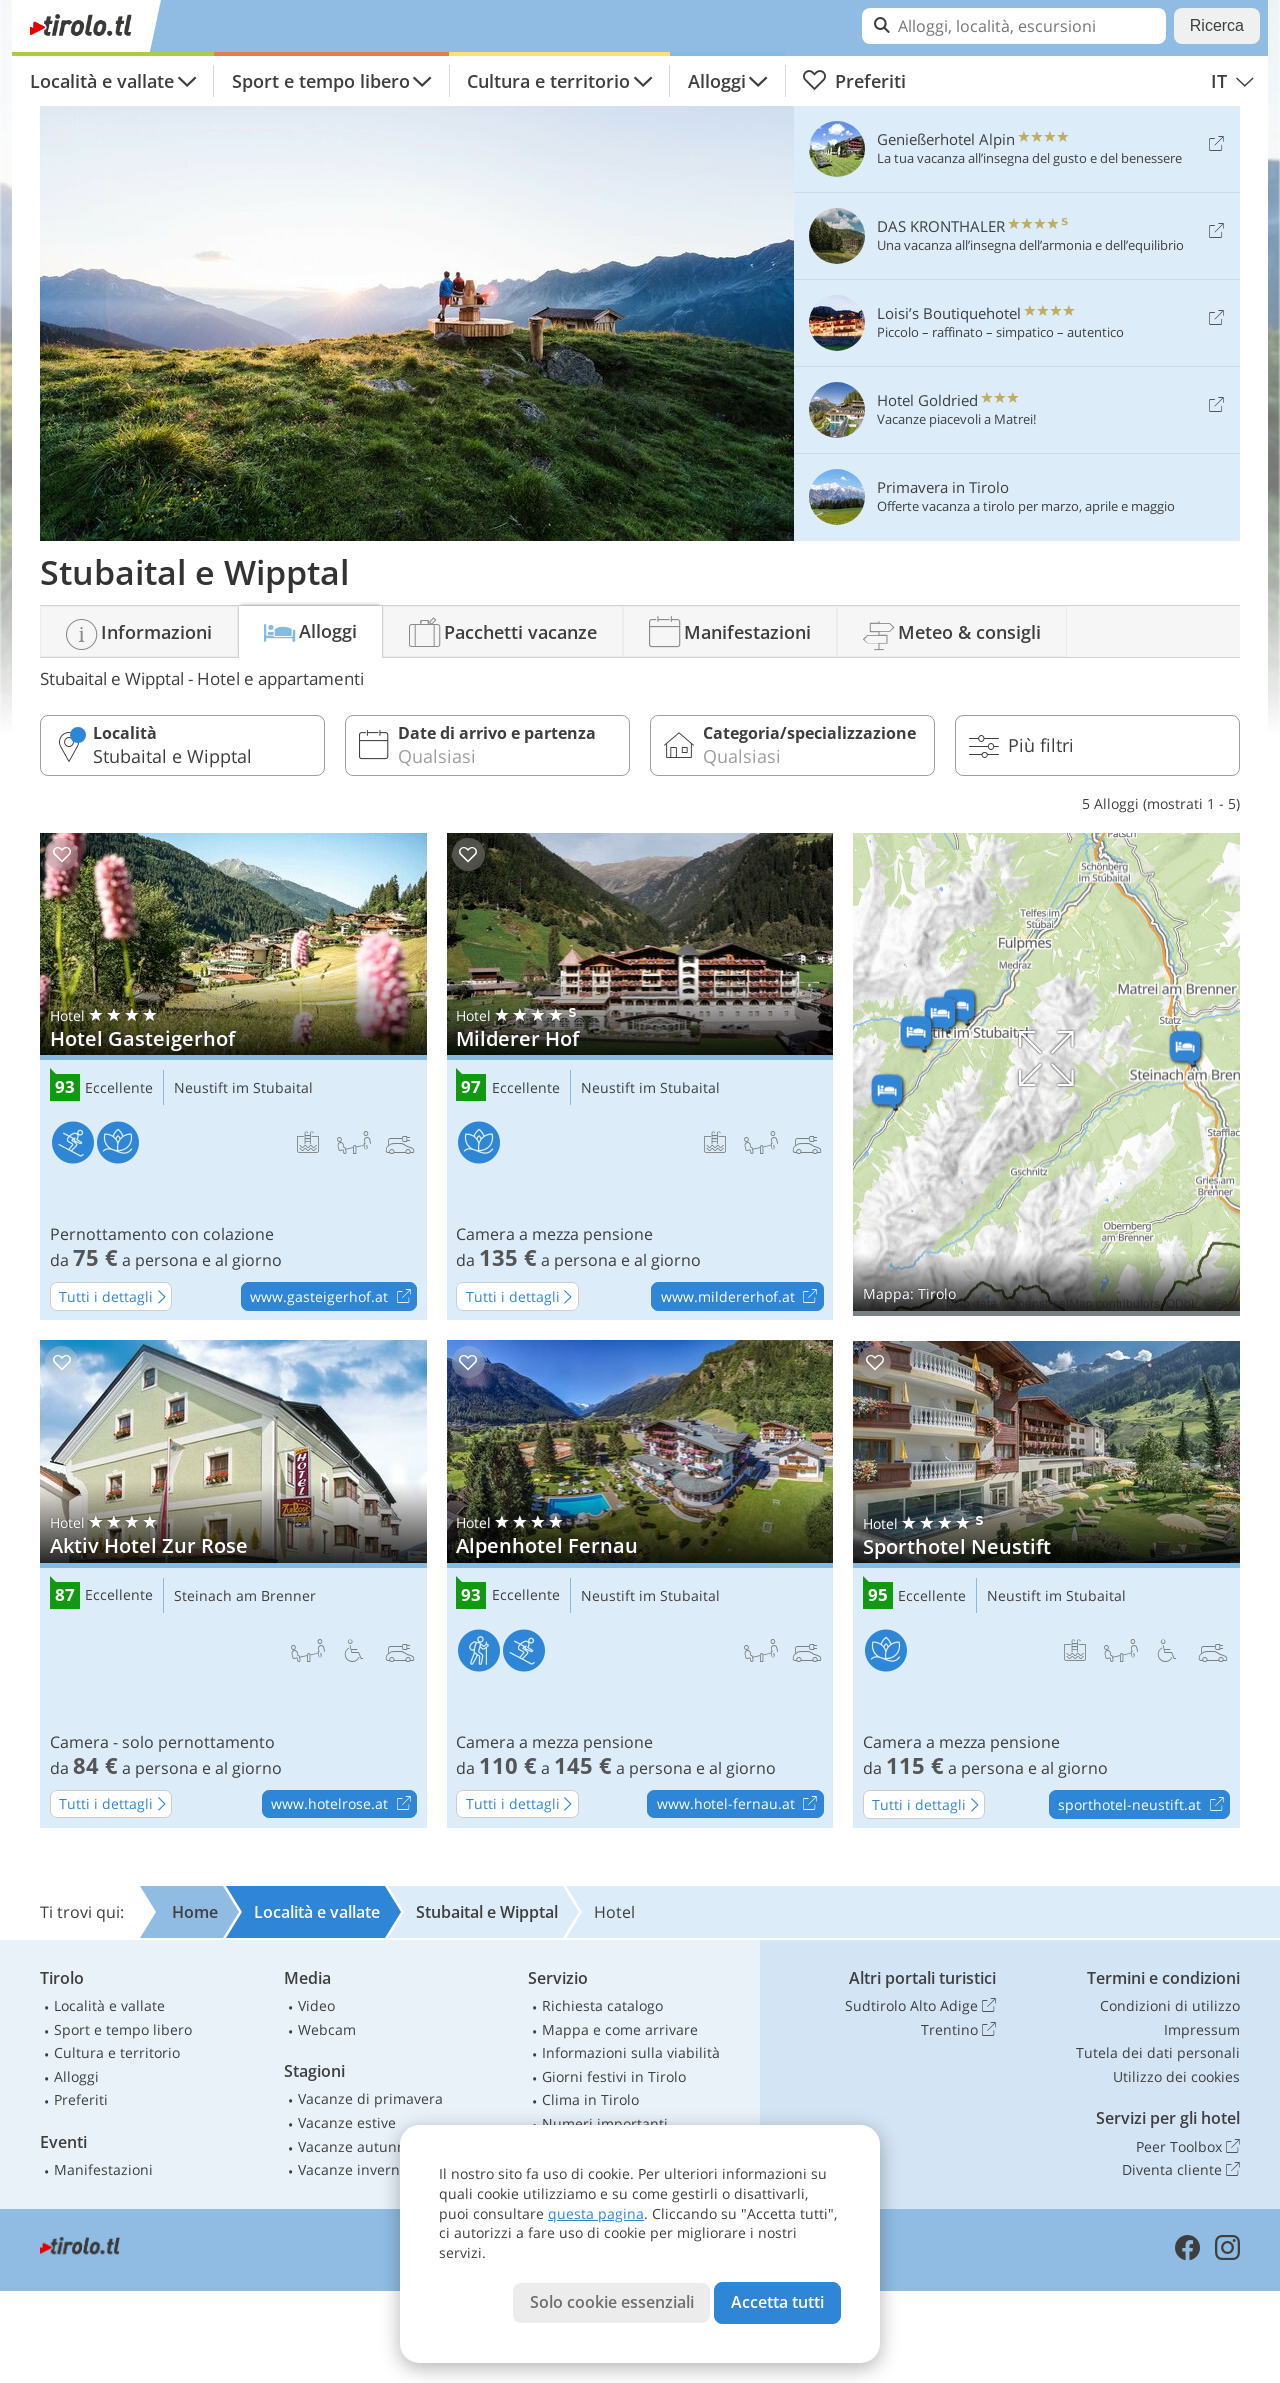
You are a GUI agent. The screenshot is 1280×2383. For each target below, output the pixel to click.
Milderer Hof (640, 1077)
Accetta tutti (777, 2302)
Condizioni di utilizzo (1170, 2005)
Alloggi (717, 81)
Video (316, 2005)
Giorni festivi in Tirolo (614, 2076)
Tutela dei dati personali (1158, 2052)
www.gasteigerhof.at (333, 1297)
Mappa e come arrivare (620, 2029)
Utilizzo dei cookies (1176, 2076)
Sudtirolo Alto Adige (920, 2006)
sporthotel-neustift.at (1143, 1805)
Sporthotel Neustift (1046, 1585)
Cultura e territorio (548, 81)
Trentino (958, 2030)
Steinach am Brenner (245, 1596)
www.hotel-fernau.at (740, 1805)
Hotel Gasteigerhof (233, 1077)
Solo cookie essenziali (612, 2302)
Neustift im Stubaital (243, 1088)
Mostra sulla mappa (1046, 1074)
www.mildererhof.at (742, 1297)
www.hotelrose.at (343, 1805)
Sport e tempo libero (321, 81)
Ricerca (1217, 25)
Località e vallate (102, 81)
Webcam (327, 2029)
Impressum (1202, 2029)
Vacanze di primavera (370, 2098)
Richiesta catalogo (602, 2005)
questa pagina (596, 2213)
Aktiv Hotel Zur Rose (233, 1584)
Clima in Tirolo (590, 2099)
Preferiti (854, 81)
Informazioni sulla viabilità (631, 2052)
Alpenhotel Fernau (640, 1584)
